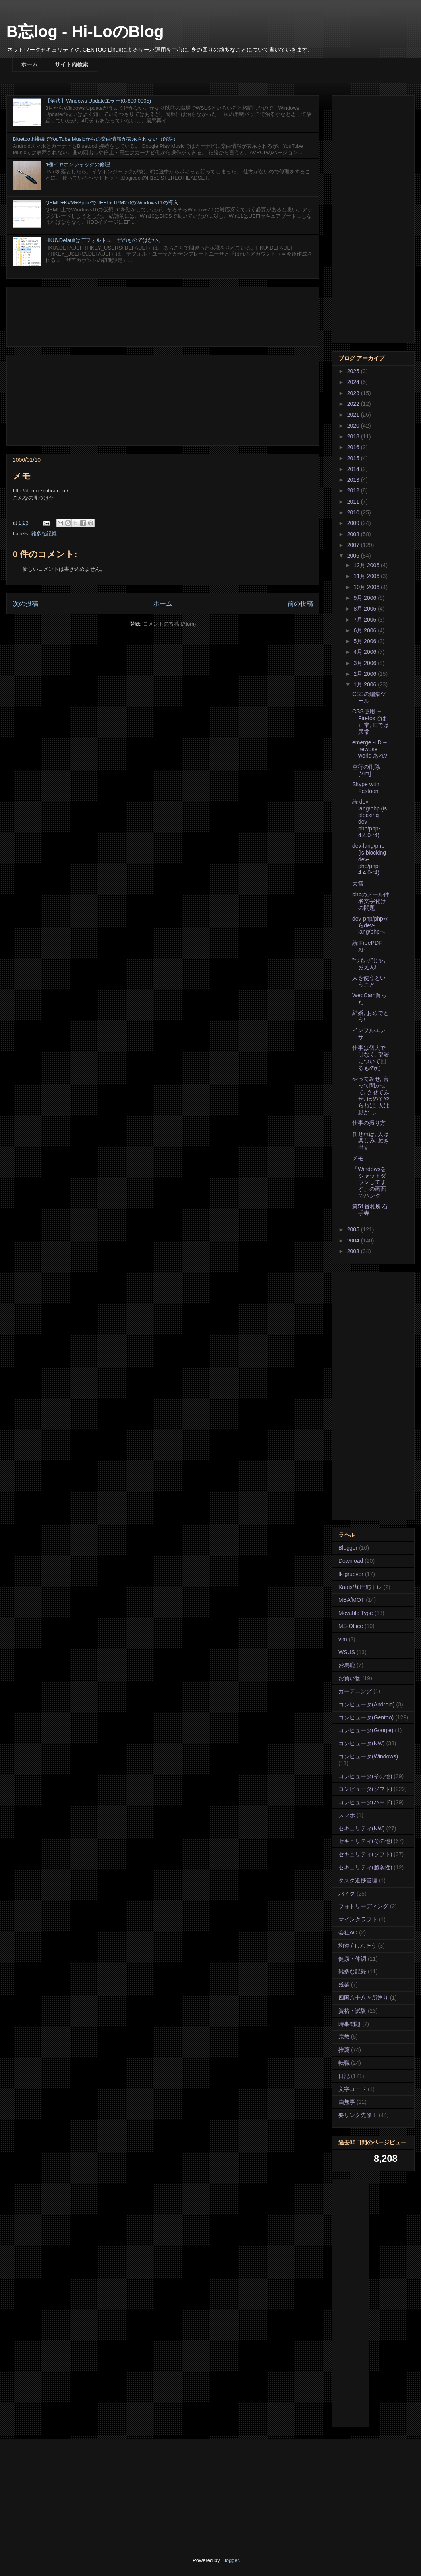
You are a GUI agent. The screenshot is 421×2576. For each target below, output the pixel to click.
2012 (354, 490)
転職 (344, 2063)
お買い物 (349, 1678)
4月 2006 (365, 652)
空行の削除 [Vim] (366, 770)
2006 (354, 555)
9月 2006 (365, 598)
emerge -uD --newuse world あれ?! (370, 749)
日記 (344, 2076)
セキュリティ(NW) (361, 1828)
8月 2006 (365, 608)
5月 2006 (365, 641)
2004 (354, 1240)
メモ (357, 1158)
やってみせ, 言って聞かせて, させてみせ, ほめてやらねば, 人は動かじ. (370, 1095)
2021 (354, 414)
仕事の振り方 (369, 1123)
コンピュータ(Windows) (368, 1756)
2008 (354, 534)
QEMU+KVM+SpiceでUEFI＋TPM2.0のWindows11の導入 (111, 202)
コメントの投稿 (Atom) (169, 624)
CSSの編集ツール (369, 697)
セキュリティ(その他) (365, 1841)
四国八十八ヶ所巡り (363, 1998)
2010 (354, 512)
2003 (354, 1251)
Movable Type (355, 1613)
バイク (346, 1893)
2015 (354, 458)
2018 (354, 436)
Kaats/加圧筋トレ (360, 1587)
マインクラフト (357, 1919)
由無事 (346, 2102)
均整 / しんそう (357, 1945)
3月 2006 (365, 663)
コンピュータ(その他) (365, 1776)
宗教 (344, 2036)
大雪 (357, 883)
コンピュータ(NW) (361, 1743)
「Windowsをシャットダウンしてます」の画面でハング (369, 1182)
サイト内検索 (71, 64)
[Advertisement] (163, 315)
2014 (354, 469)
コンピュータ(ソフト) (365, 1789)
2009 (354, 523)
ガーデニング (355, 1691)
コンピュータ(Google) (365, 1730)
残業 (344, 1984)
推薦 (344, 2050)
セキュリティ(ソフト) (365, 1854)
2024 (354, 382)
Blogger (347, 1548)
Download (350, 1561)
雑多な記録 (44, 534)
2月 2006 (365, 674)
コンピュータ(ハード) (365, 1802)
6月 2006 (365, 630)
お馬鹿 (346, 1665)
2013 (354, 480)
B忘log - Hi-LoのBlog (85, 31)
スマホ (346, 1815)
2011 (354, 501)
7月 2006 (365, 619)
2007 (354, 545)
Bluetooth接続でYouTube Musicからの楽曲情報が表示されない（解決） (95, 139)
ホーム (29, 64)
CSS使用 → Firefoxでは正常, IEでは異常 (370, 721)
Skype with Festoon (365, 787)
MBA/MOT (351, 1600)
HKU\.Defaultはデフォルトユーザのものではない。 (104, 240)
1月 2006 (365, 684)
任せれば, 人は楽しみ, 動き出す (370, 1141)
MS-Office (350, 1626)
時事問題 (349, 2024)
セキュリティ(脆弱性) (365, 1867)
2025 (354, 371)
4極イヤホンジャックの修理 (77, 164)
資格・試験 (352, 2011)
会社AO (347, 1932)
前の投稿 (300, 603)
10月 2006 (367, 587)
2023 (354, 393)
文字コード (352, 2089)
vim (342, 1639)
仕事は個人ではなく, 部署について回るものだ (370, 1058)
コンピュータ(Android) (366, 1704)
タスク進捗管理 (357, 1880)
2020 (354, 426)
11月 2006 (367, 576)
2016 (354, 447)
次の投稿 (25, 603)
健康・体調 (352, 1959)
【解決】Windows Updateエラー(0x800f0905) (98, 101)
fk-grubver (350, 1574)
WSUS (346, 1652)
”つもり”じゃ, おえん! (368, 963)
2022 (354, 404)
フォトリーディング (363, 1906)
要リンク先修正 (357, 2115)
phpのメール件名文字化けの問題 (370, 901)
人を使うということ (369, 981)
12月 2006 (367, 565)
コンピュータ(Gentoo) (366, 1717)
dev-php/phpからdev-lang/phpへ (370, 925)
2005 (354, 1229)
